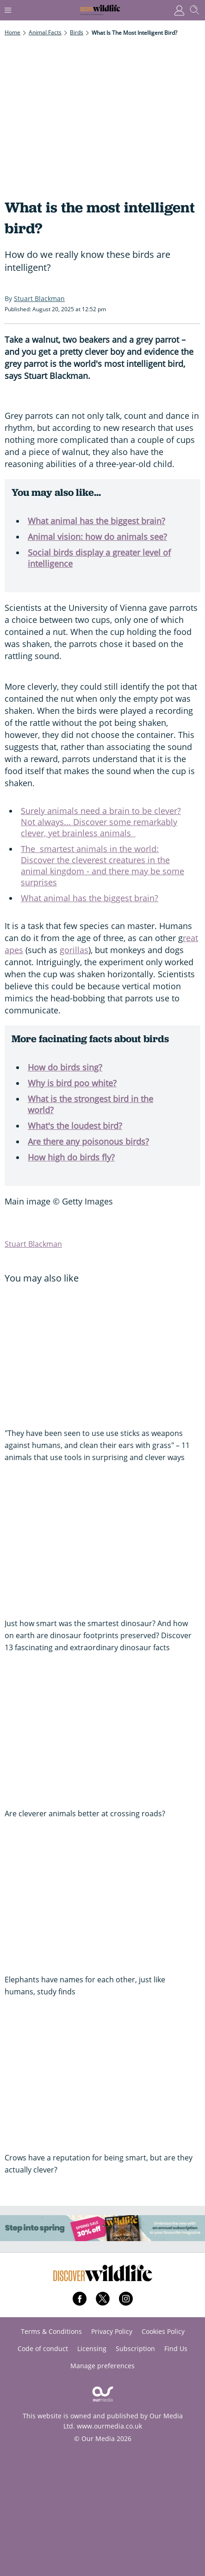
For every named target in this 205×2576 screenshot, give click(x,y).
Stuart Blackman (33, 1244)
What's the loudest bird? (75, 1125)
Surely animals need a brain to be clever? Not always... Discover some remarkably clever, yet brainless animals (101, 822)
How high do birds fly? (71, 1157)
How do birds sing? (65, 1067)
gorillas (74, 949)
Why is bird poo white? (72, 1083)
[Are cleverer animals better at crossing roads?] (102, 1735)
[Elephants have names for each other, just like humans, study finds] (102, 1901)
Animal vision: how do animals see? (97, 536)
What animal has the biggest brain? (96, 520)
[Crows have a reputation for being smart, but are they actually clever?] (102, 2079)
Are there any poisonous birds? (88, 1141)
